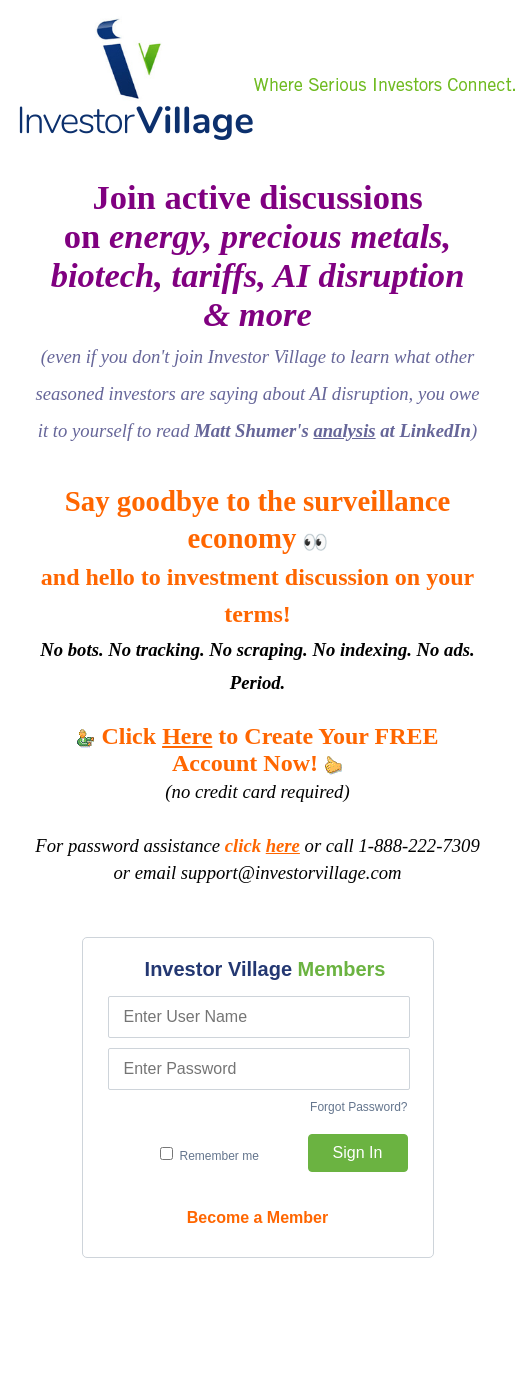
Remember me (209, 1155)
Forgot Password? (358, 1107)
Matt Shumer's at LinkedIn (332, 430)
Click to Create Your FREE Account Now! (257, 749)
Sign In (358, 1152)
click (262, 845)
